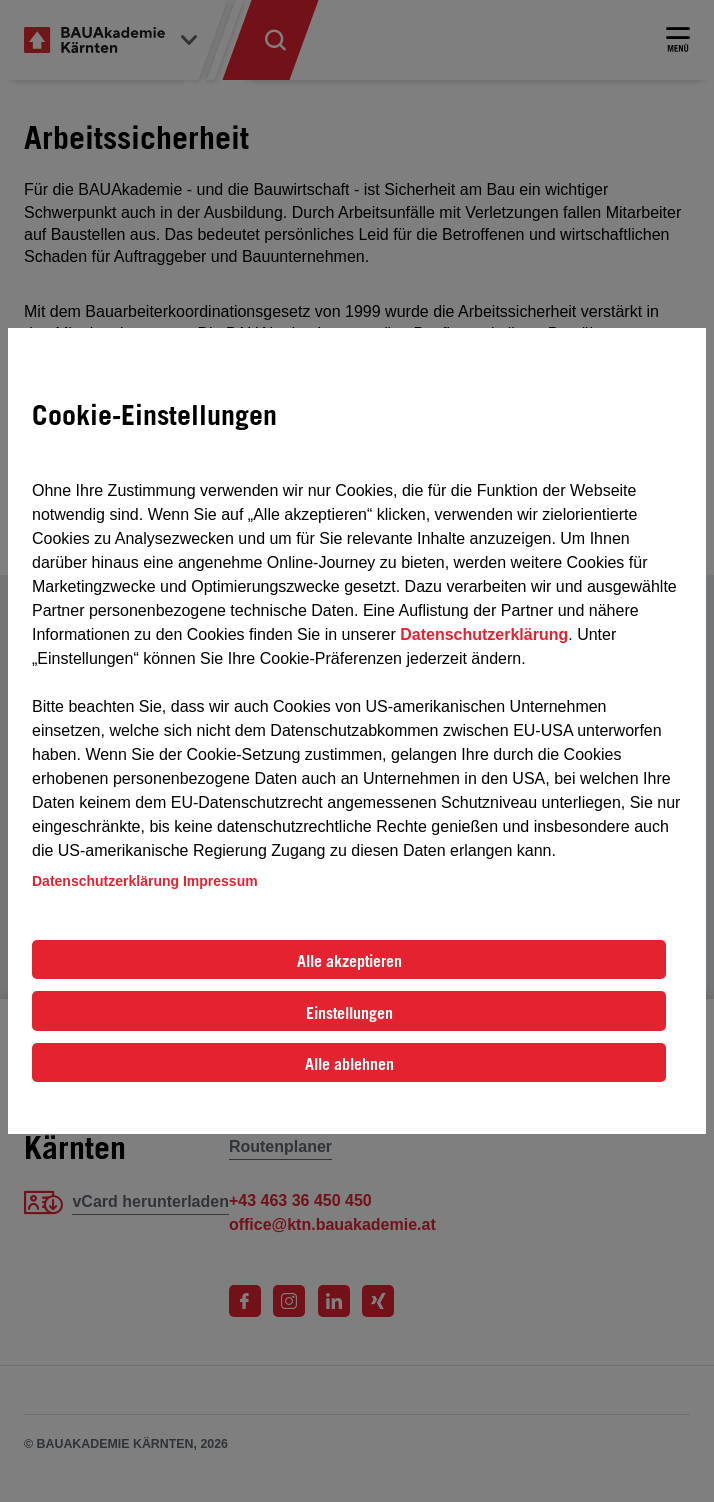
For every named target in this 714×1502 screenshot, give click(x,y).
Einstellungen (349, 1013)
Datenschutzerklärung (484, 634)
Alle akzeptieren (349, 961)
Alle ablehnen (349, 1064)
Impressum (220, 881)
